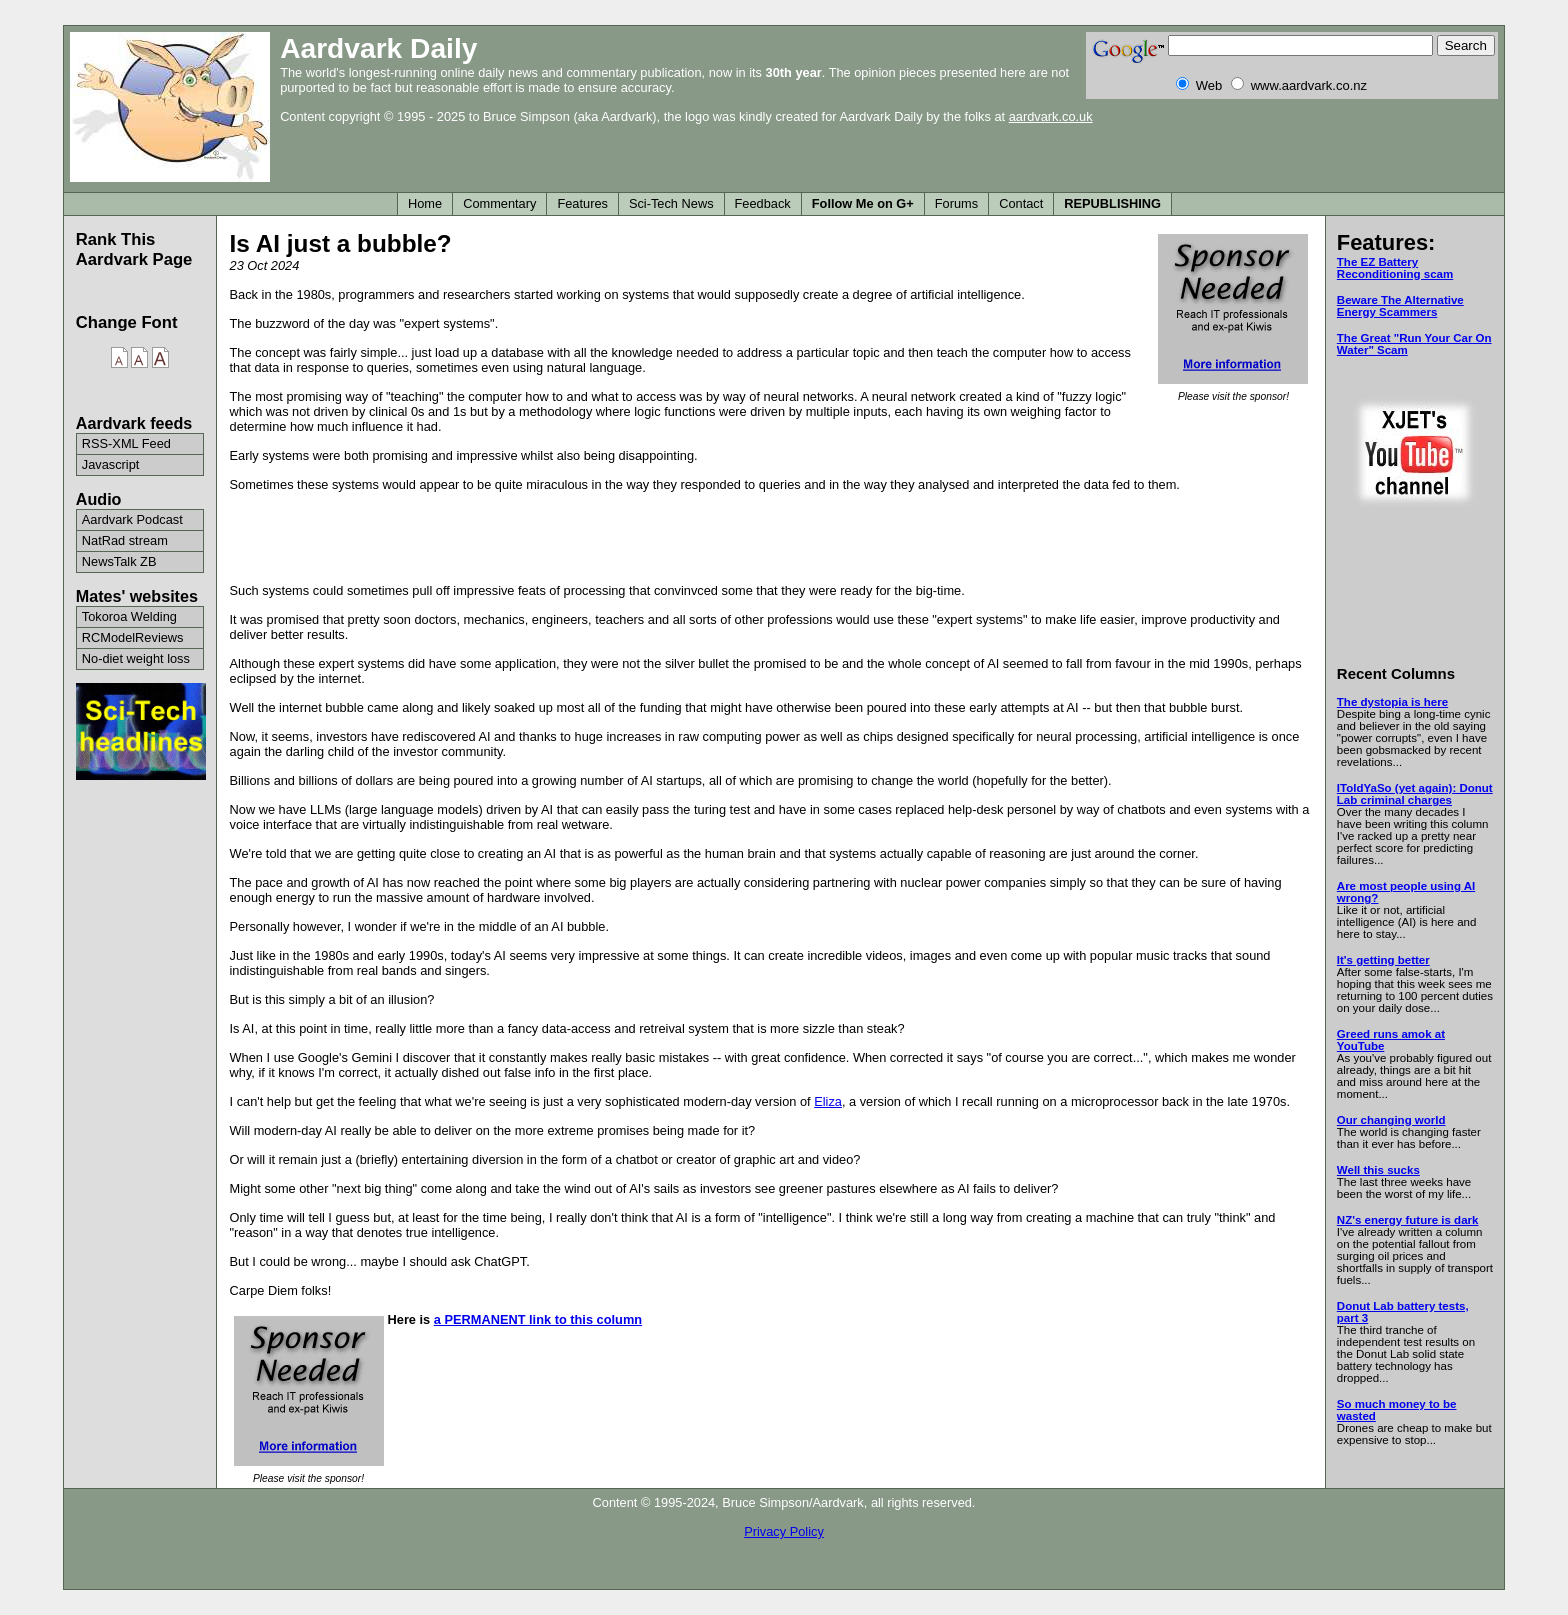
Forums (956, 203)
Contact (1021, 203)
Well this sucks (1378, 1170)
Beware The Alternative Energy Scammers (1400, 306)
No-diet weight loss (136, 658)
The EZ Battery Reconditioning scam (1395, 268)
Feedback (763, 203)
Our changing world (1391, 1120)
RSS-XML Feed (126, 443)
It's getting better (1383, 960)
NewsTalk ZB (119, 561)
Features (582, 203)
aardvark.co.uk (1051, 116)
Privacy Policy (784, 1531)
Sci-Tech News (671, 203)
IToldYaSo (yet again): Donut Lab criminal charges (1415, 794)
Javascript (111, 464)
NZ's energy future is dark (1408, 1220)
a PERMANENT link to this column (538, 1319)
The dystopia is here (1392, 702)
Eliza (828, 1101)
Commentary (499, 203)
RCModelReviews (133, 637)
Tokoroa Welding (129, 616)
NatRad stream (125, 540)
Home (425, 203)
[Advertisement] (771, 536)
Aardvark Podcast (132, 519)
